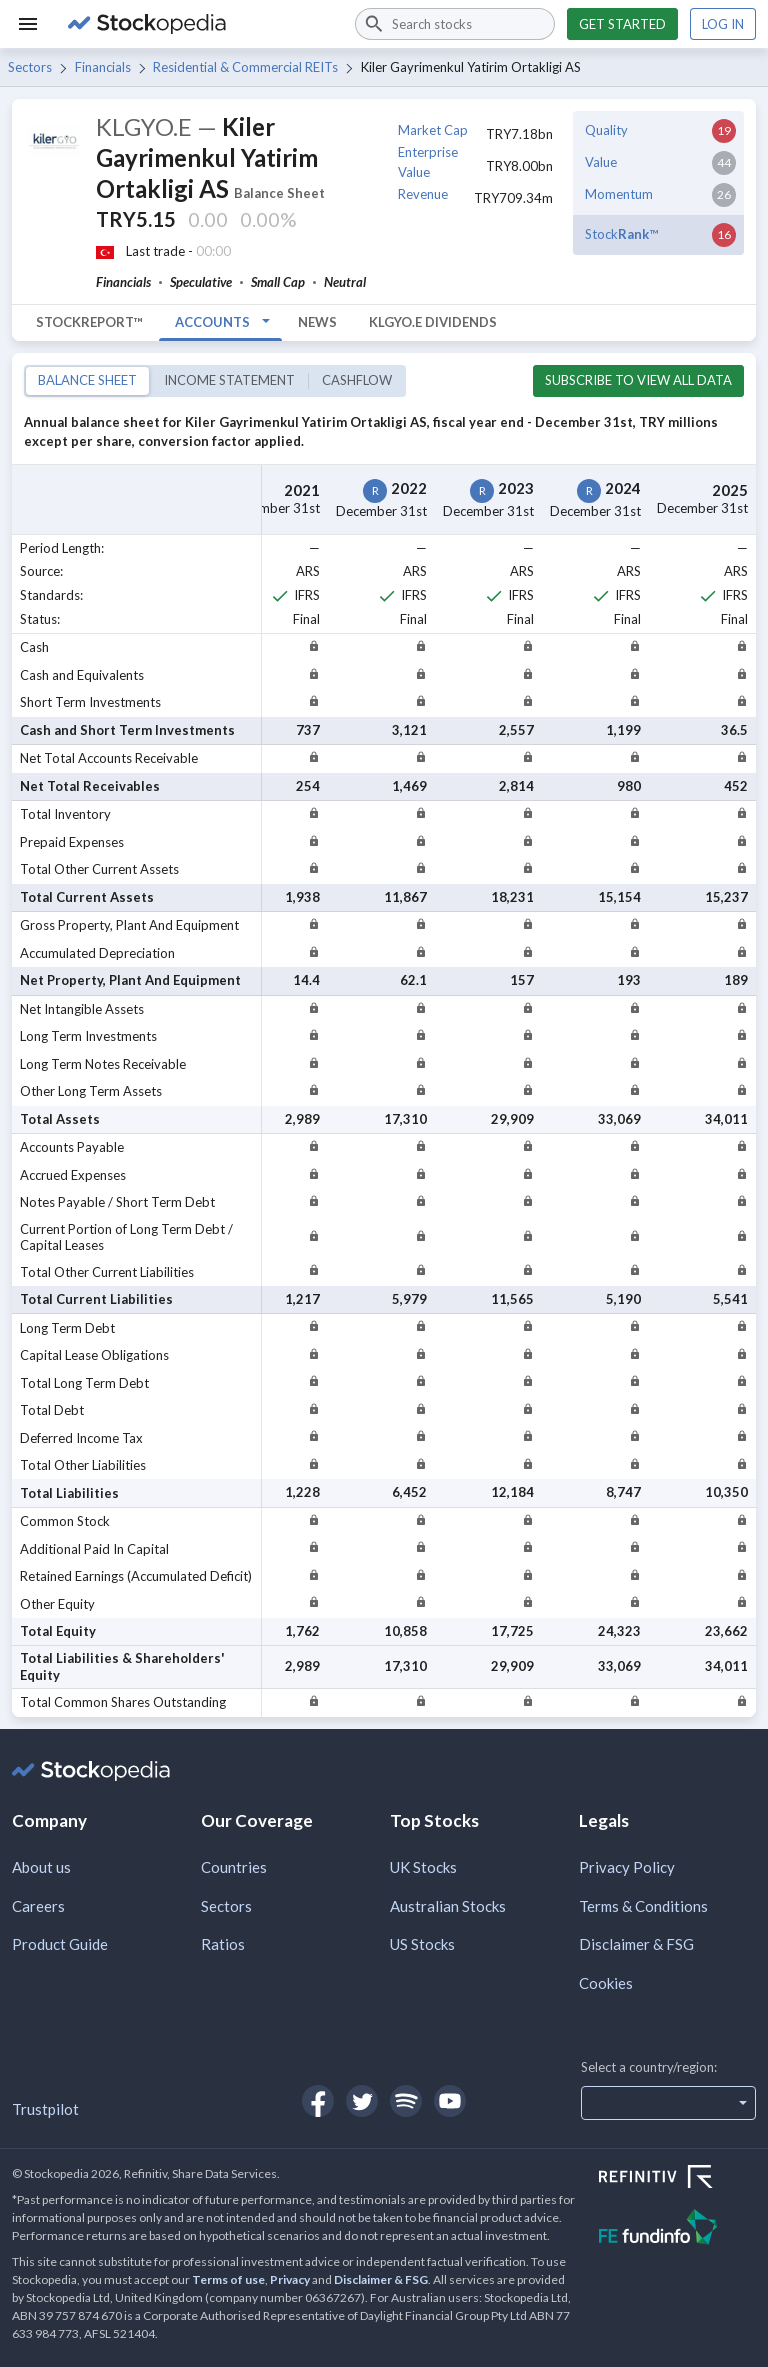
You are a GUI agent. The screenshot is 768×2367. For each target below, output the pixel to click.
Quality (606, 130)
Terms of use (228, 2279)
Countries (234, 1867)
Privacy (290, 2279)
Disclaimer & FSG (636, 1944)
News (317, 322)
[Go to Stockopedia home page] (199, 24)
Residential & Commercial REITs (245, 67)
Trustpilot (45, 2109)
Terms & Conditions (643, 1906)
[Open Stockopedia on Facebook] (318, 2101)
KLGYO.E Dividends (433, 322)
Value (601, 162)
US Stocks (422, 1944)
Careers (38, 1906)
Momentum (619, 194)
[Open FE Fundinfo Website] (677, 2229)
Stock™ (621, 234)
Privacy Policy (627, 1867)
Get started (622, 24)
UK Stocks (423, 1867)
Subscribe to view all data (638, 380)
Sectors (30, 67)
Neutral (345, 282)
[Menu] (28, 24)
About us (41, 1867)
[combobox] (455, 24)
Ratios (223, 1944)
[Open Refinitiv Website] (677, 2179)
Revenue (423, 194)
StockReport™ (89, 322)
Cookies (606, 1983)
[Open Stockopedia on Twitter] (362, 2101)
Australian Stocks (448, 1906)
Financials (103, 67)
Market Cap (433, 130)
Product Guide (60, 1944)
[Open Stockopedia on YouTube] (450, 2101)
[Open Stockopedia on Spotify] (406, 2101)
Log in (723, 24)
